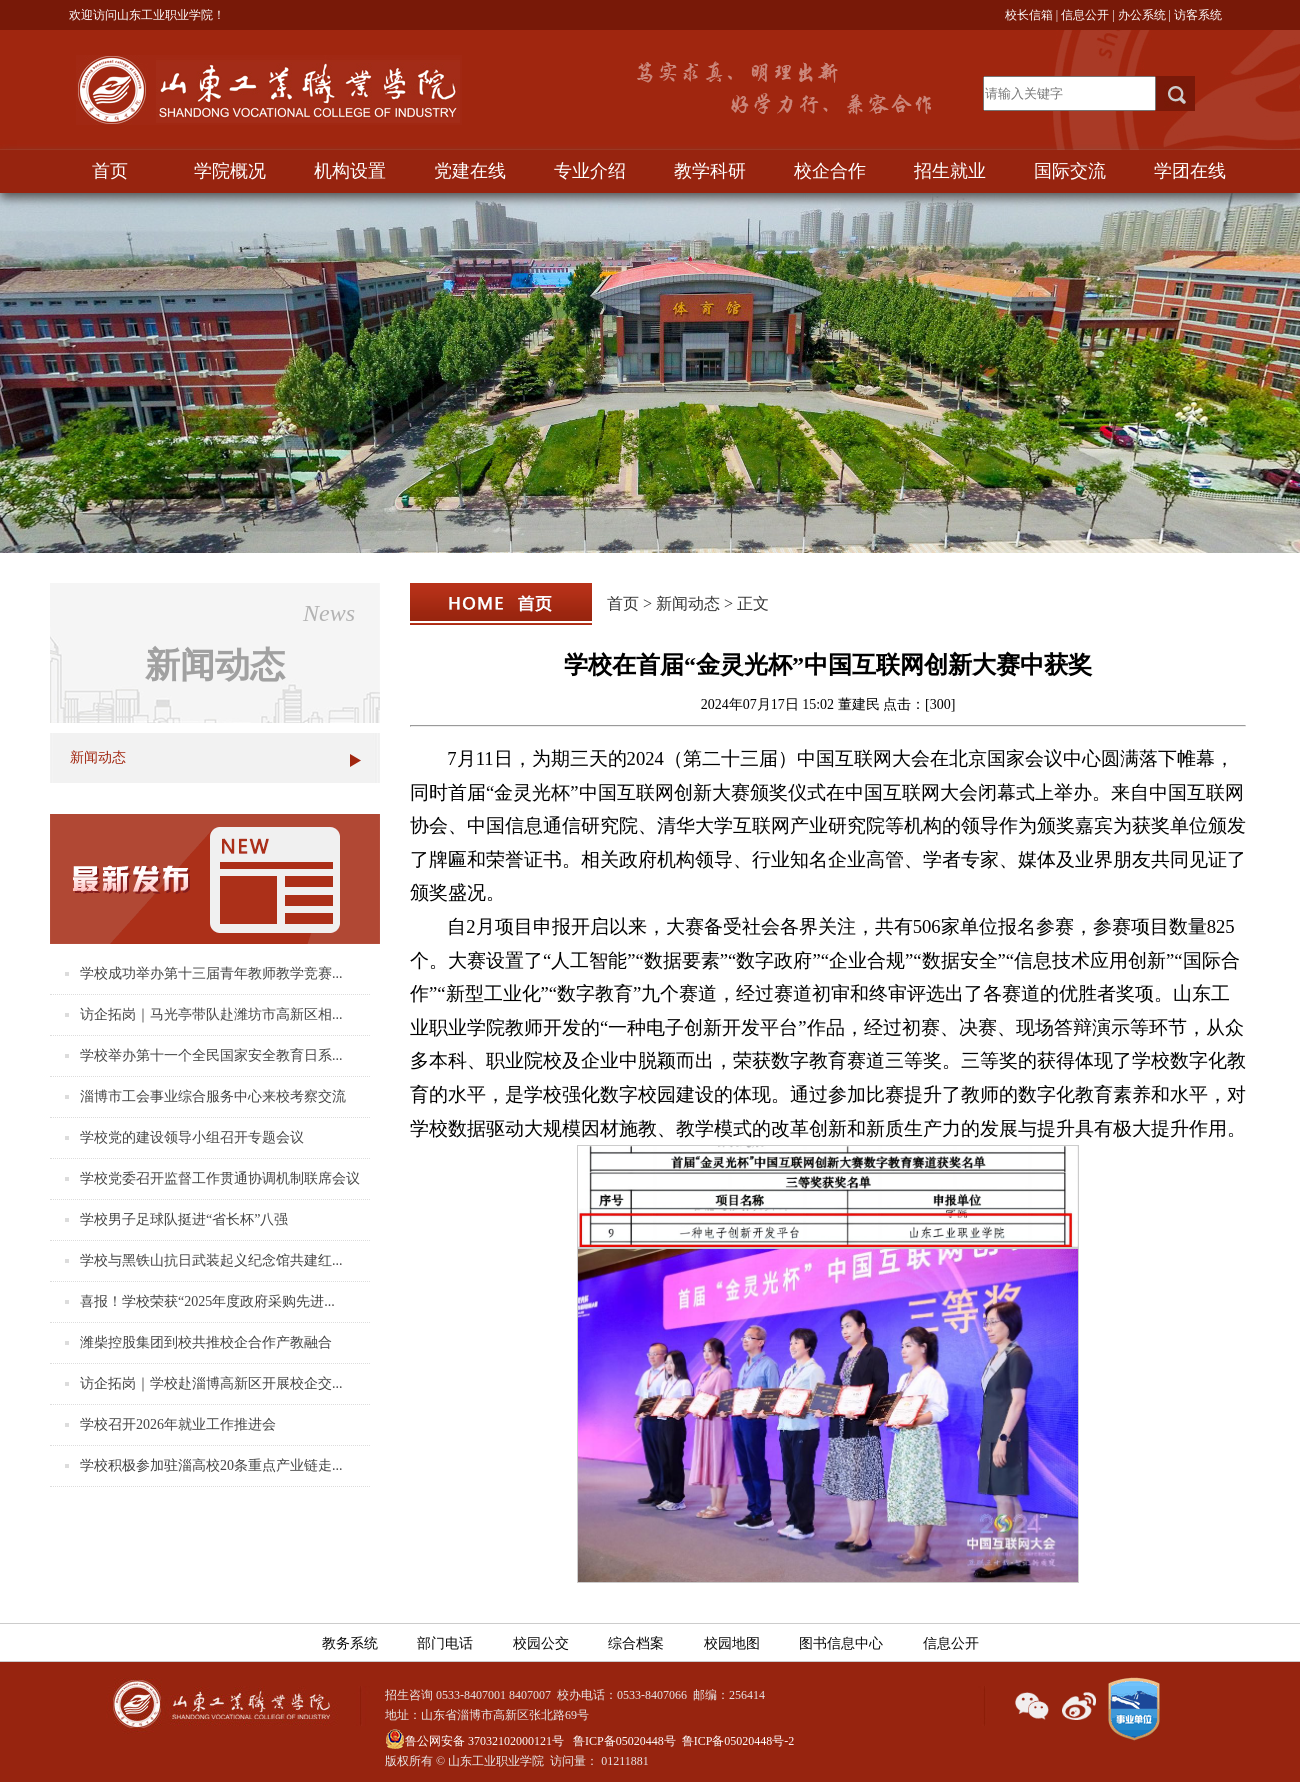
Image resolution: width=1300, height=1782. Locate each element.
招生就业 (950, 171)
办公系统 (1142, 15)
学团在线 (1190, 171)
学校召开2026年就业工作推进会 (178, 1424)
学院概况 (230, 171)
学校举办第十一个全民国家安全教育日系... (211, 1055)
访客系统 (1198, 15)
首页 (110, 171)
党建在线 (470, 171)
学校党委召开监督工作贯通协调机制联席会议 (220, 1178)
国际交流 (1070, 171)
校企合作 (830, 171)
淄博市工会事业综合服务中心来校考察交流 (213, 1096)
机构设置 (350, 171)
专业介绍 (590, 171)
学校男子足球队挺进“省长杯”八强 (184, 1219)
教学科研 (710, 171)
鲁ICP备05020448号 (624, 1741)
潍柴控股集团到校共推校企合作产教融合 (206, 1342)
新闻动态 (98, 757)
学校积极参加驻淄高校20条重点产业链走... (211, 1465)
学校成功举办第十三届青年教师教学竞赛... (211, 973)
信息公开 (1085, 15)
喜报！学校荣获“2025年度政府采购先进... (207, 1301)
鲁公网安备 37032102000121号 (474, 1741)
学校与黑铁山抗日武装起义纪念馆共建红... (211, 1260)
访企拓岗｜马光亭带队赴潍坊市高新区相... (211, 1014)
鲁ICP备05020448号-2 (738, 1741)
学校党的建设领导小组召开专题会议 (192, 1137)
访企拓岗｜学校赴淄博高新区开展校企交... (211, 1383)
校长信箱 (1029, 15)
